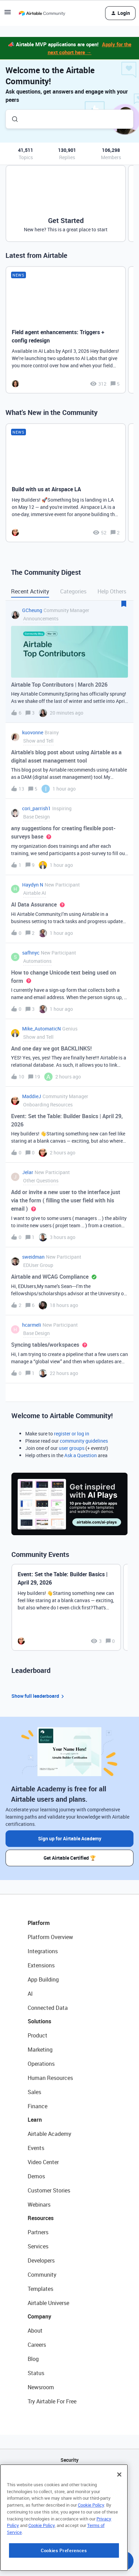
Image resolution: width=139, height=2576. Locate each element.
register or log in (71, 1433)
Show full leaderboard (38, 1696)
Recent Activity (30, 591)
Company (39, 2316)
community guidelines (84, 1440)
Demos (36, 2176)
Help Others (112, 591)
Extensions (41, 1965)
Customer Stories (49, 2190)
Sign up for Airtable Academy (69, 1838)
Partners (38, 2232)
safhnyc (30, 952)
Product (37, 2035)
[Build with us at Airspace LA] (66, 482)
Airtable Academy (49, 2134)
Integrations (43, 1951)
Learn (35, 2119)
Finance (37, 2106)
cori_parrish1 (36, 808)
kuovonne (32, 732)
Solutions (39, 2021)
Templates (40, 2289)
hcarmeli (31, 1324)
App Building (43, 1979)
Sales (34, 2092)
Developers (41, 2260)
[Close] (119, 2517)
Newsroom (41, 2387)
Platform (39, 1923)
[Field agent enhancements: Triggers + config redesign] (66, 330)
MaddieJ (31, 1096)
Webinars (39, 2204)
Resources (41, 2218)
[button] (7, 14)
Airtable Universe (48, 2303)
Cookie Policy (91, 2548)
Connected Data (48, 2008)
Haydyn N (32, 884)
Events (36, 2148)
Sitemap (70, 2495)
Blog (33, 2359)
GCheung (32, 610)
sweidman (33, 1256)
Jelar (27, 1172)
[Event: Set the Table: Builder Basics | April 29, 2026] (66, 1607)
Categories (73, 591)
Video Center (43, 2162)
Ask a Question (80, 1455)
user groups (71, 1448)
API (69, 2477)
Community (42, 2274)
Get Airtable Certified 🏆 (70, 1857)
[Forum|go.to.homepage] (41, 13)
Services (38, 2246)
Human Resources (50, 2078)
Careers (37, 2345)
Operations (41, 2063)
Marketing (40, 2049)
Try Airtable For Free (52, 2401)
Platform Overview (50, 1937)
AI (30, 1993)
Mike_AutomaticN (41, 1028)
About (35, 2330)
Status (36, 2373)
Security (69, 2460)
